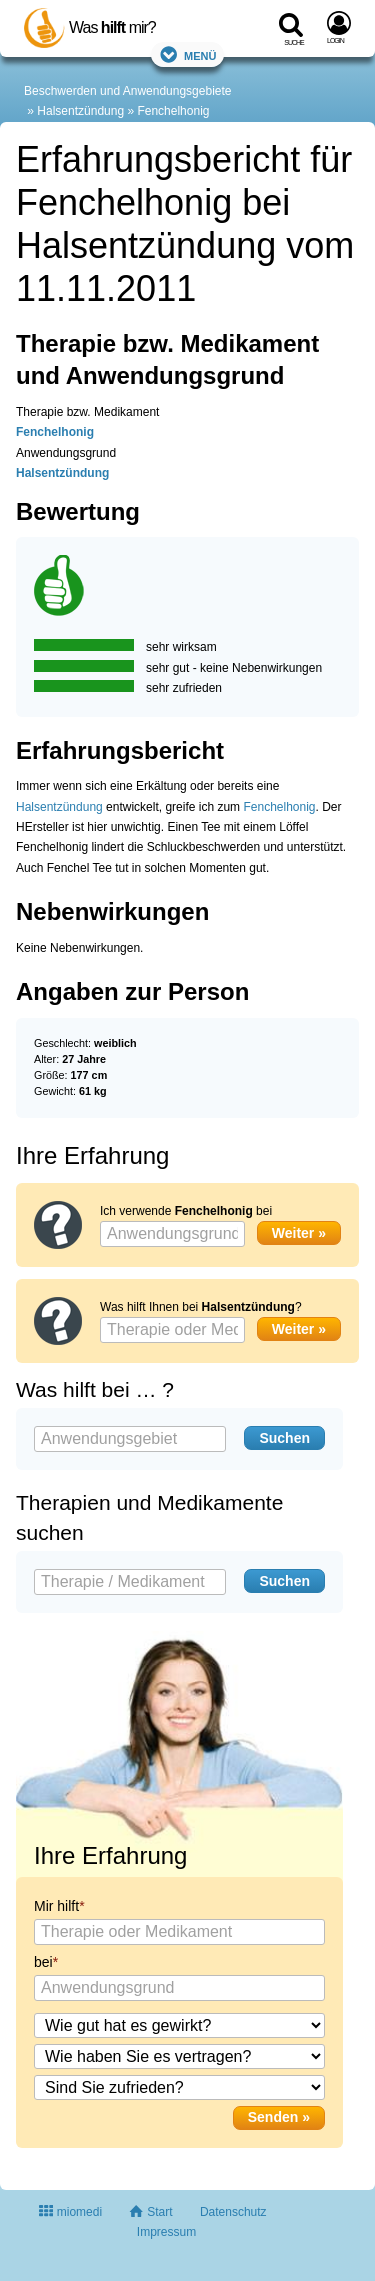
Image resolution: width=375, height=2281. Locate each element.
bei (43, 1962)
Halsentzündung (80, 111)
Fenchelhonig (173, 111)
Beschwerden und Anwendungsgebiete (128, 91)
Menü (188, 54)
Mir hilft (56, 1906)
